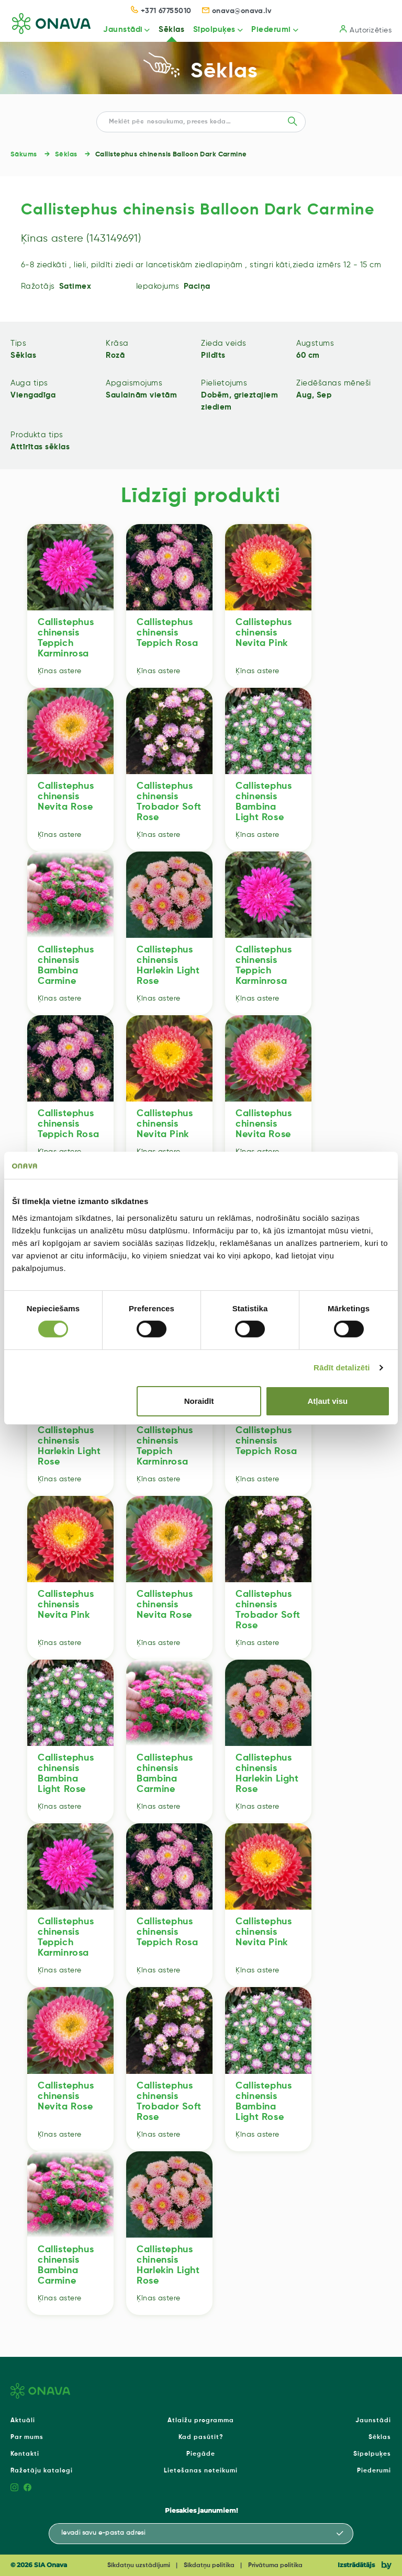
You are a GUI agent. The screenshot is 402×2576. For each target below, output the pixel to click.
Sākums (23, 154)
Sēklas (170, 29)
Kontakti (24, 2454)
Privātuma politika (275, 2565)
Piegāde (200, 2454)
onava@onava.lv (237, 11)
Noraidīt (199, 1401)
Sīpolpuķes (213, 29)
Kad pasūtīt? (201, 2437)
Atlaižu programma (201, 2421)
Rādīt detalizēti (342, 1367)
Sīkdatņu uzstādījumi (138, 2565)
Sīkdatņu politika (209, 2565)
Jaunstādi (121, 29)
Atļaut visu (328, 1401)
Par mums (26, 2437)
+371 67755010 (161, 11)
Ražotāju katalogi (41, 2471)
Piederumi (271, 29)
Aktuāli (22, 2421)
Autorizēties (366, 29)
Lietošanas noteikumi (201, 2471)
